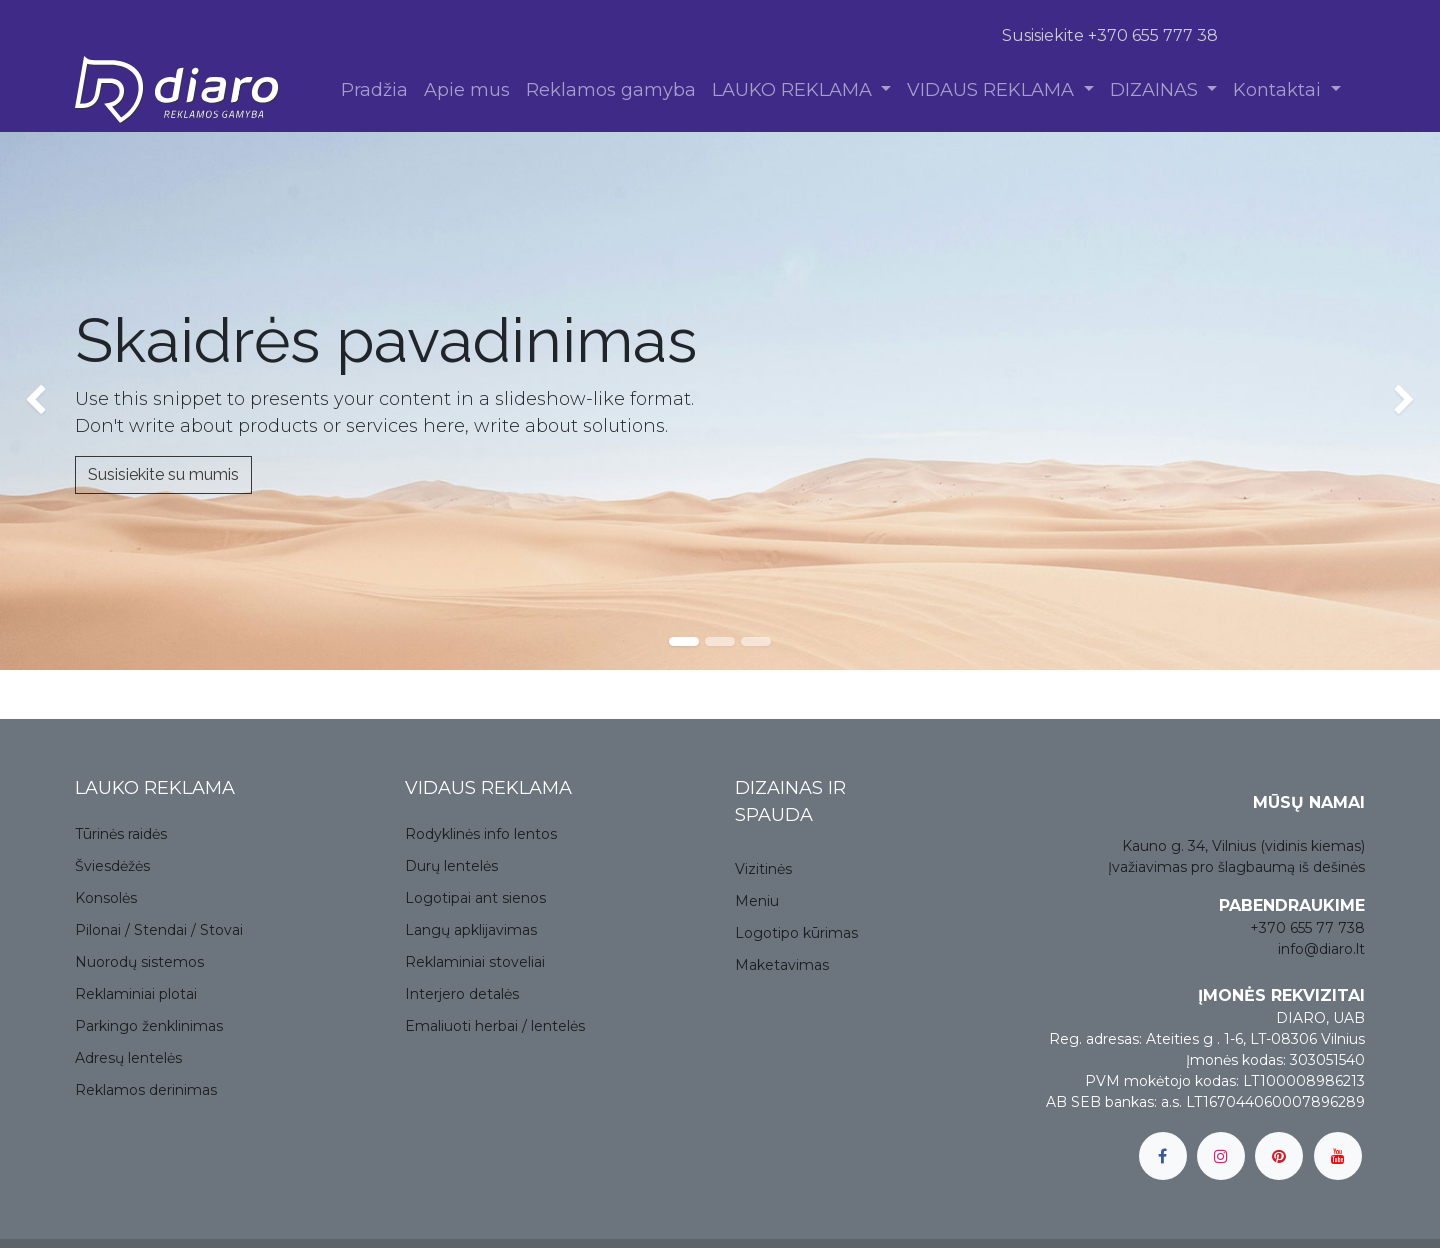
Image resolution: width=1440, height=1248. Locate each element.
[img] (57, 401)
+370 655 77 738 (1307, 928)
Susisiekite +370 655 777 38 (1110, 35)
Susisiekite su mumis (163, 474)
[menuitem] (374, 90)
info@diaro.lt (1321, 949)
